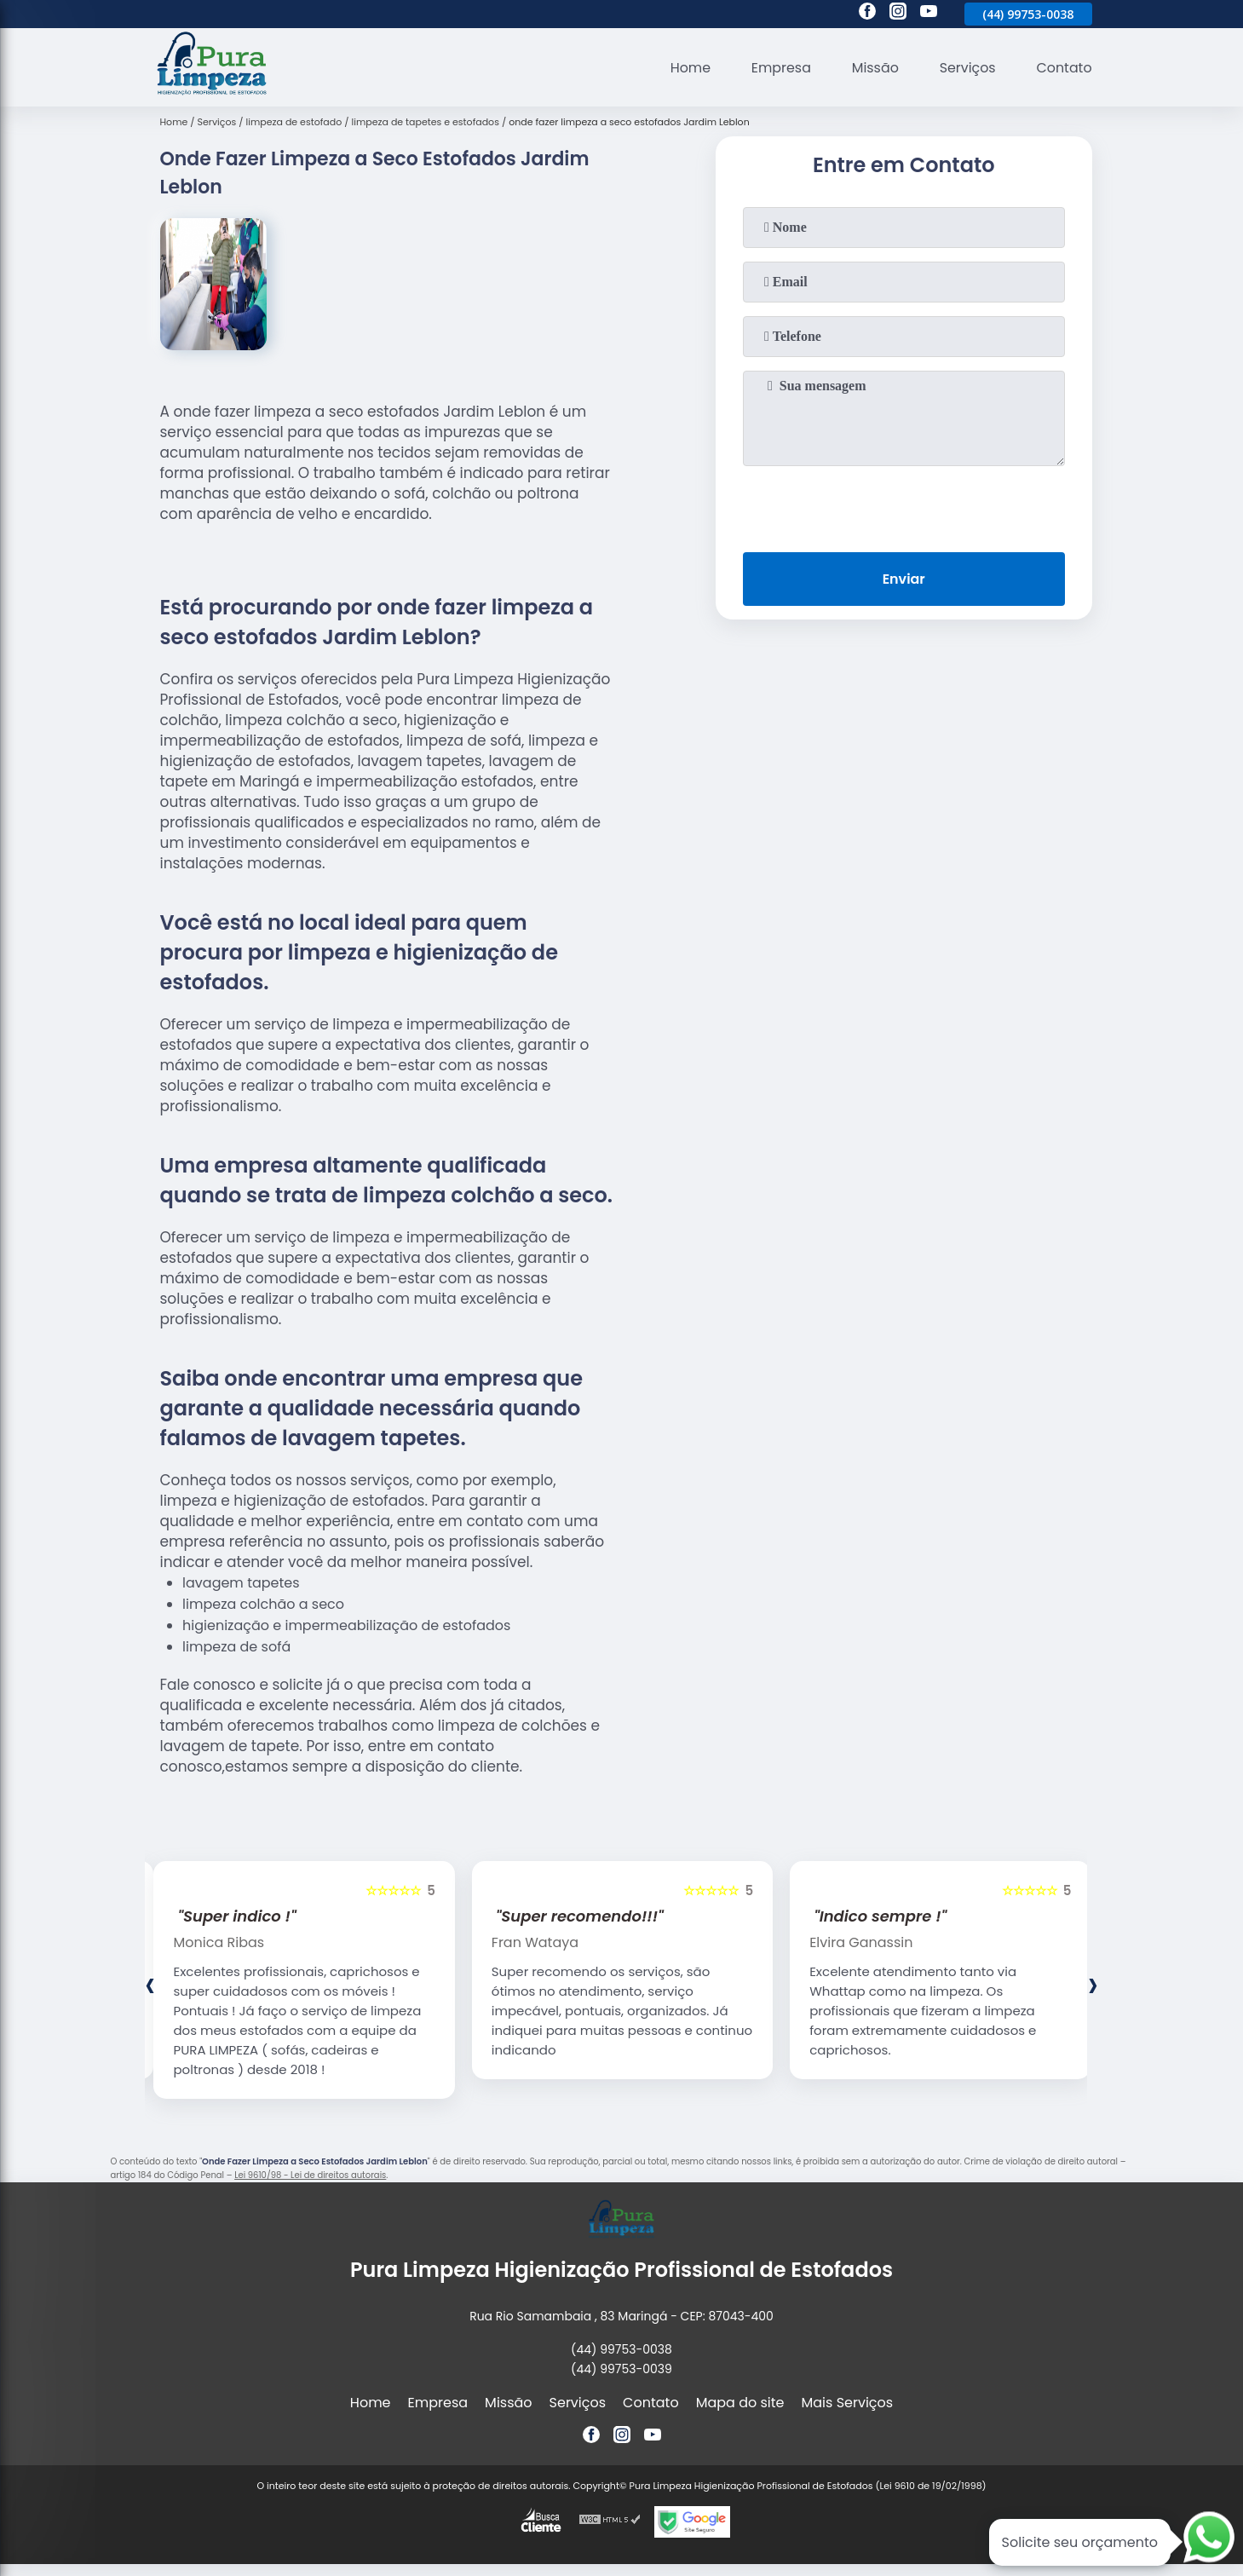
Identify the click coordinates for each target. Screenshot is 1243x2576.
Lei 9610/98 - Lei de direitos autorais (310, 2175)
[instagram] (897, 14)
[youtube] (928, 14)
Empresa (779, 68)
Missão (873, 68)
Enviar (903, 579)
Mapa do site (740, 2402)
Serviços (966, 68)
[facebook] (867, 14)
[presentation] (903, 505)
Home (688, 68)
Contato (1064, 68)
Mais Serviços (848, 2402)
